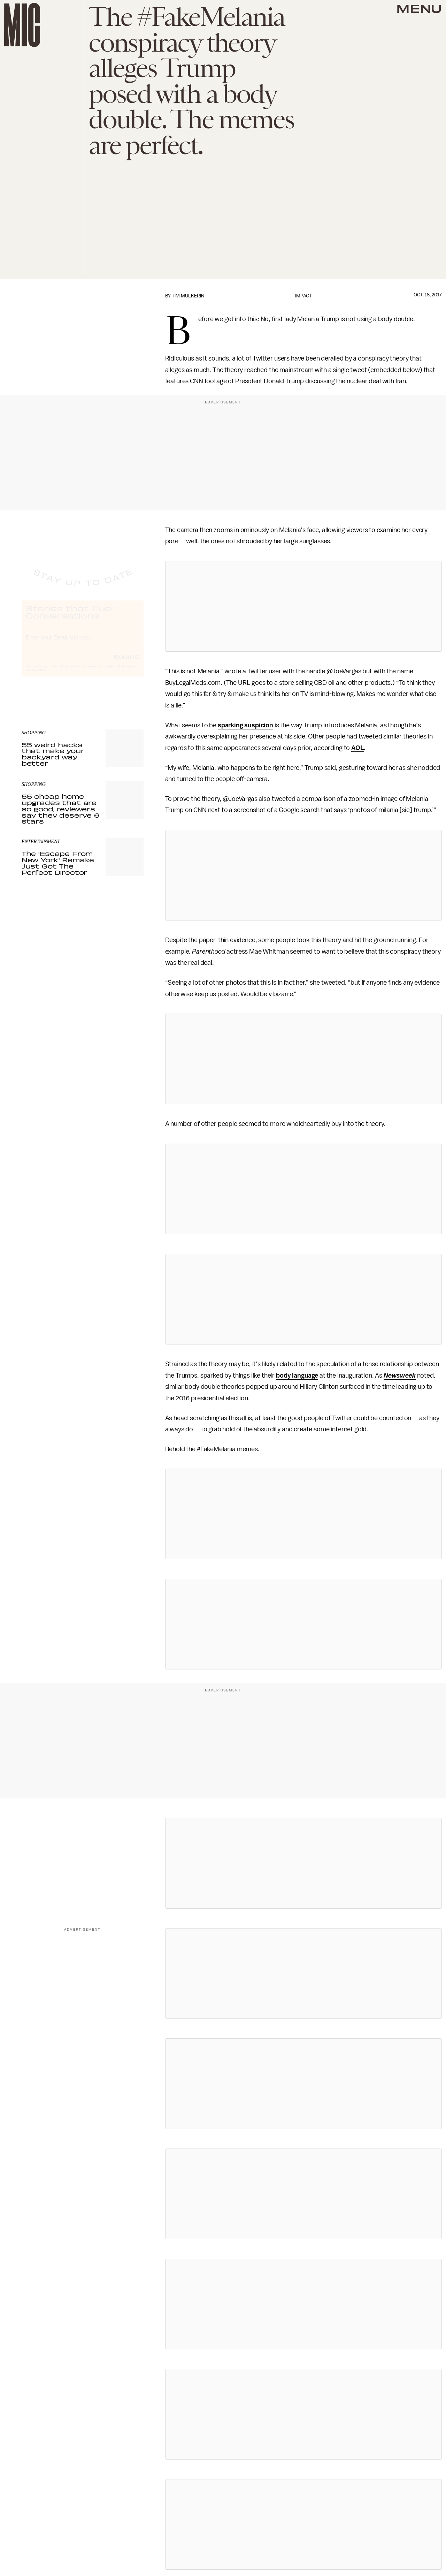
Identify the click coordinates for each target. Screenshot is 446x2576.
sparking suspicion (245, 725)
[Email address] (82, 642)
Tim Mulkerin (188, 295)
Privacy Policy (36, 676)
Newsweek (400, 1375)
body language (297, 1375)
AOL (357, 747)
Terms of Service (119, 672)
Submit (126, 662)
